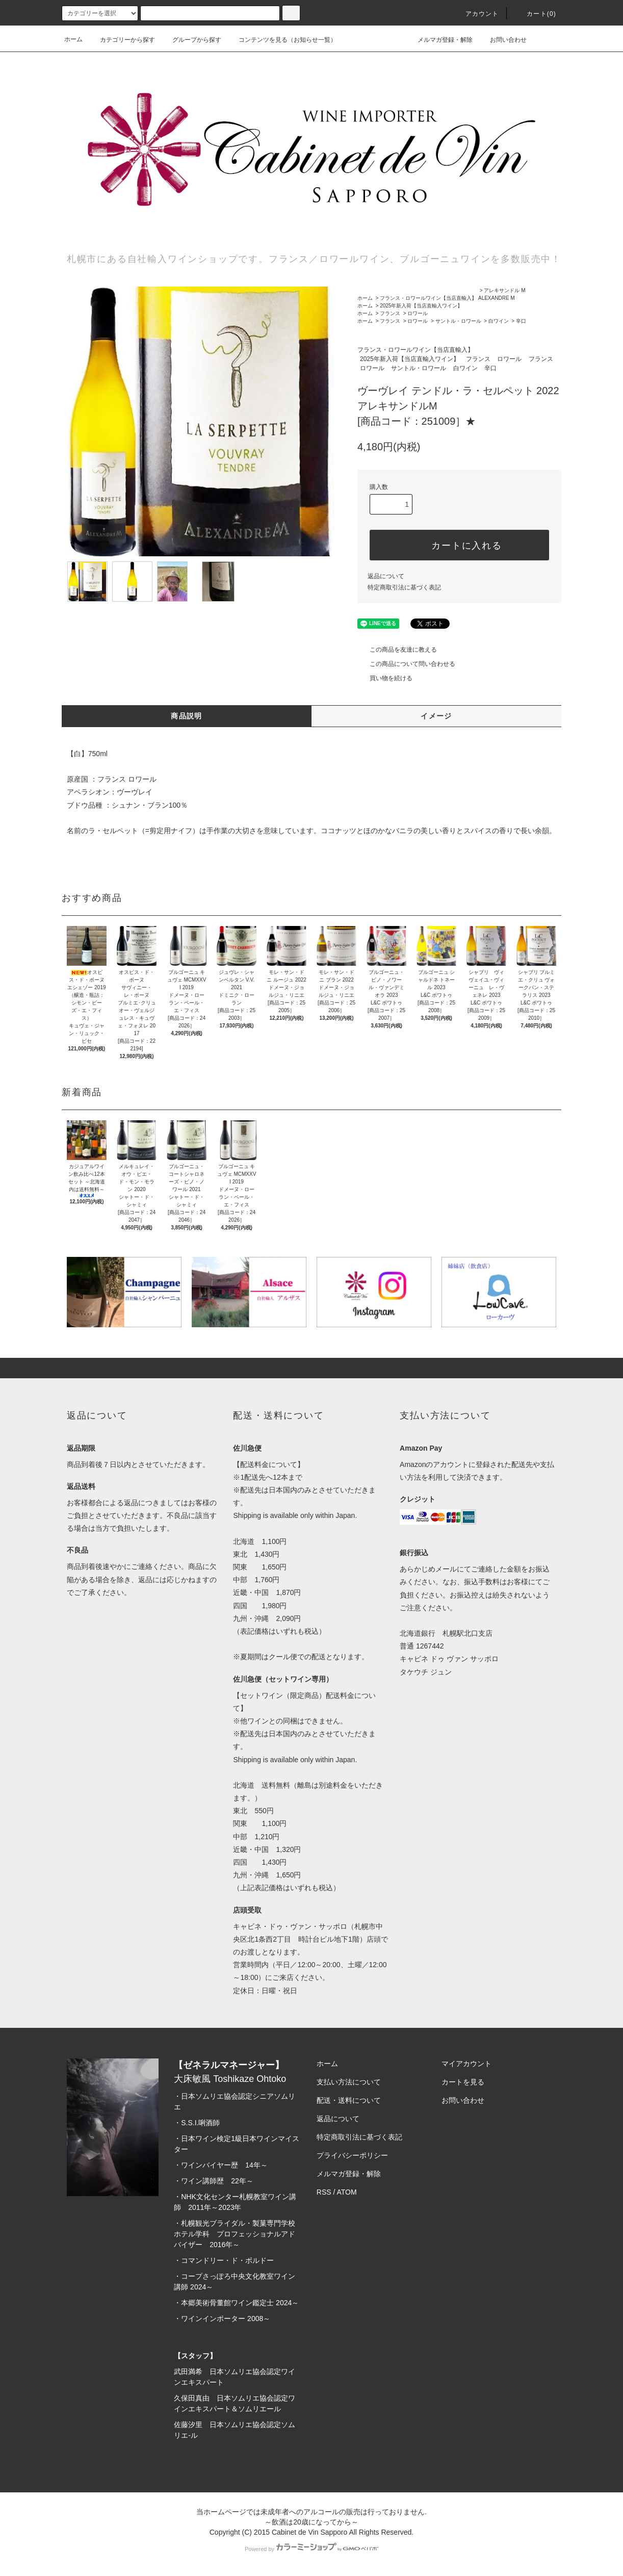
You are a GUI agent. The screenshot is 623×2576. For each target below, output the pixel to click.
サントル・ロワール (458, 321)
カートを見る (463, 2082)
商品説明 (186, 716)
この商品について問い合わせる (406, 663)
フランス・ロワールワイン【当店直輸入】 (428, 298)
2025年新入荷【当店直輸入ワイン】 (421, 305)
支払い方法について (349, 2082)
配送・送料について (349, 2100)
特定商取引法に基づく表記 (404, 587)
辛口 (521, 321)
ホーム (73, 39)
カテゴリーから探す (121, 39)
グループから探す (190, 39)
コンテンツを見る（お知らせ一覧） (281, 39)
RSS (324, 2192)
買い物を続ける (384, 678)
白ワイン (498, 321)
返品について (386, 576)
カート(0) (535, 13)
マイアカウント (466, 2063)
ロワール (417, 313)
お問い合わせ (502, 39)
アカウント (476, 13)
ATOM (347, 2192)
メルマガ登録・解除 (439, 39)
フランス (390, 313)
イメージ (436, 716)
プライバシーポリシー (352, 2155)
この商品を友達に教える (397, 649)
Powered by (311, 2549)
